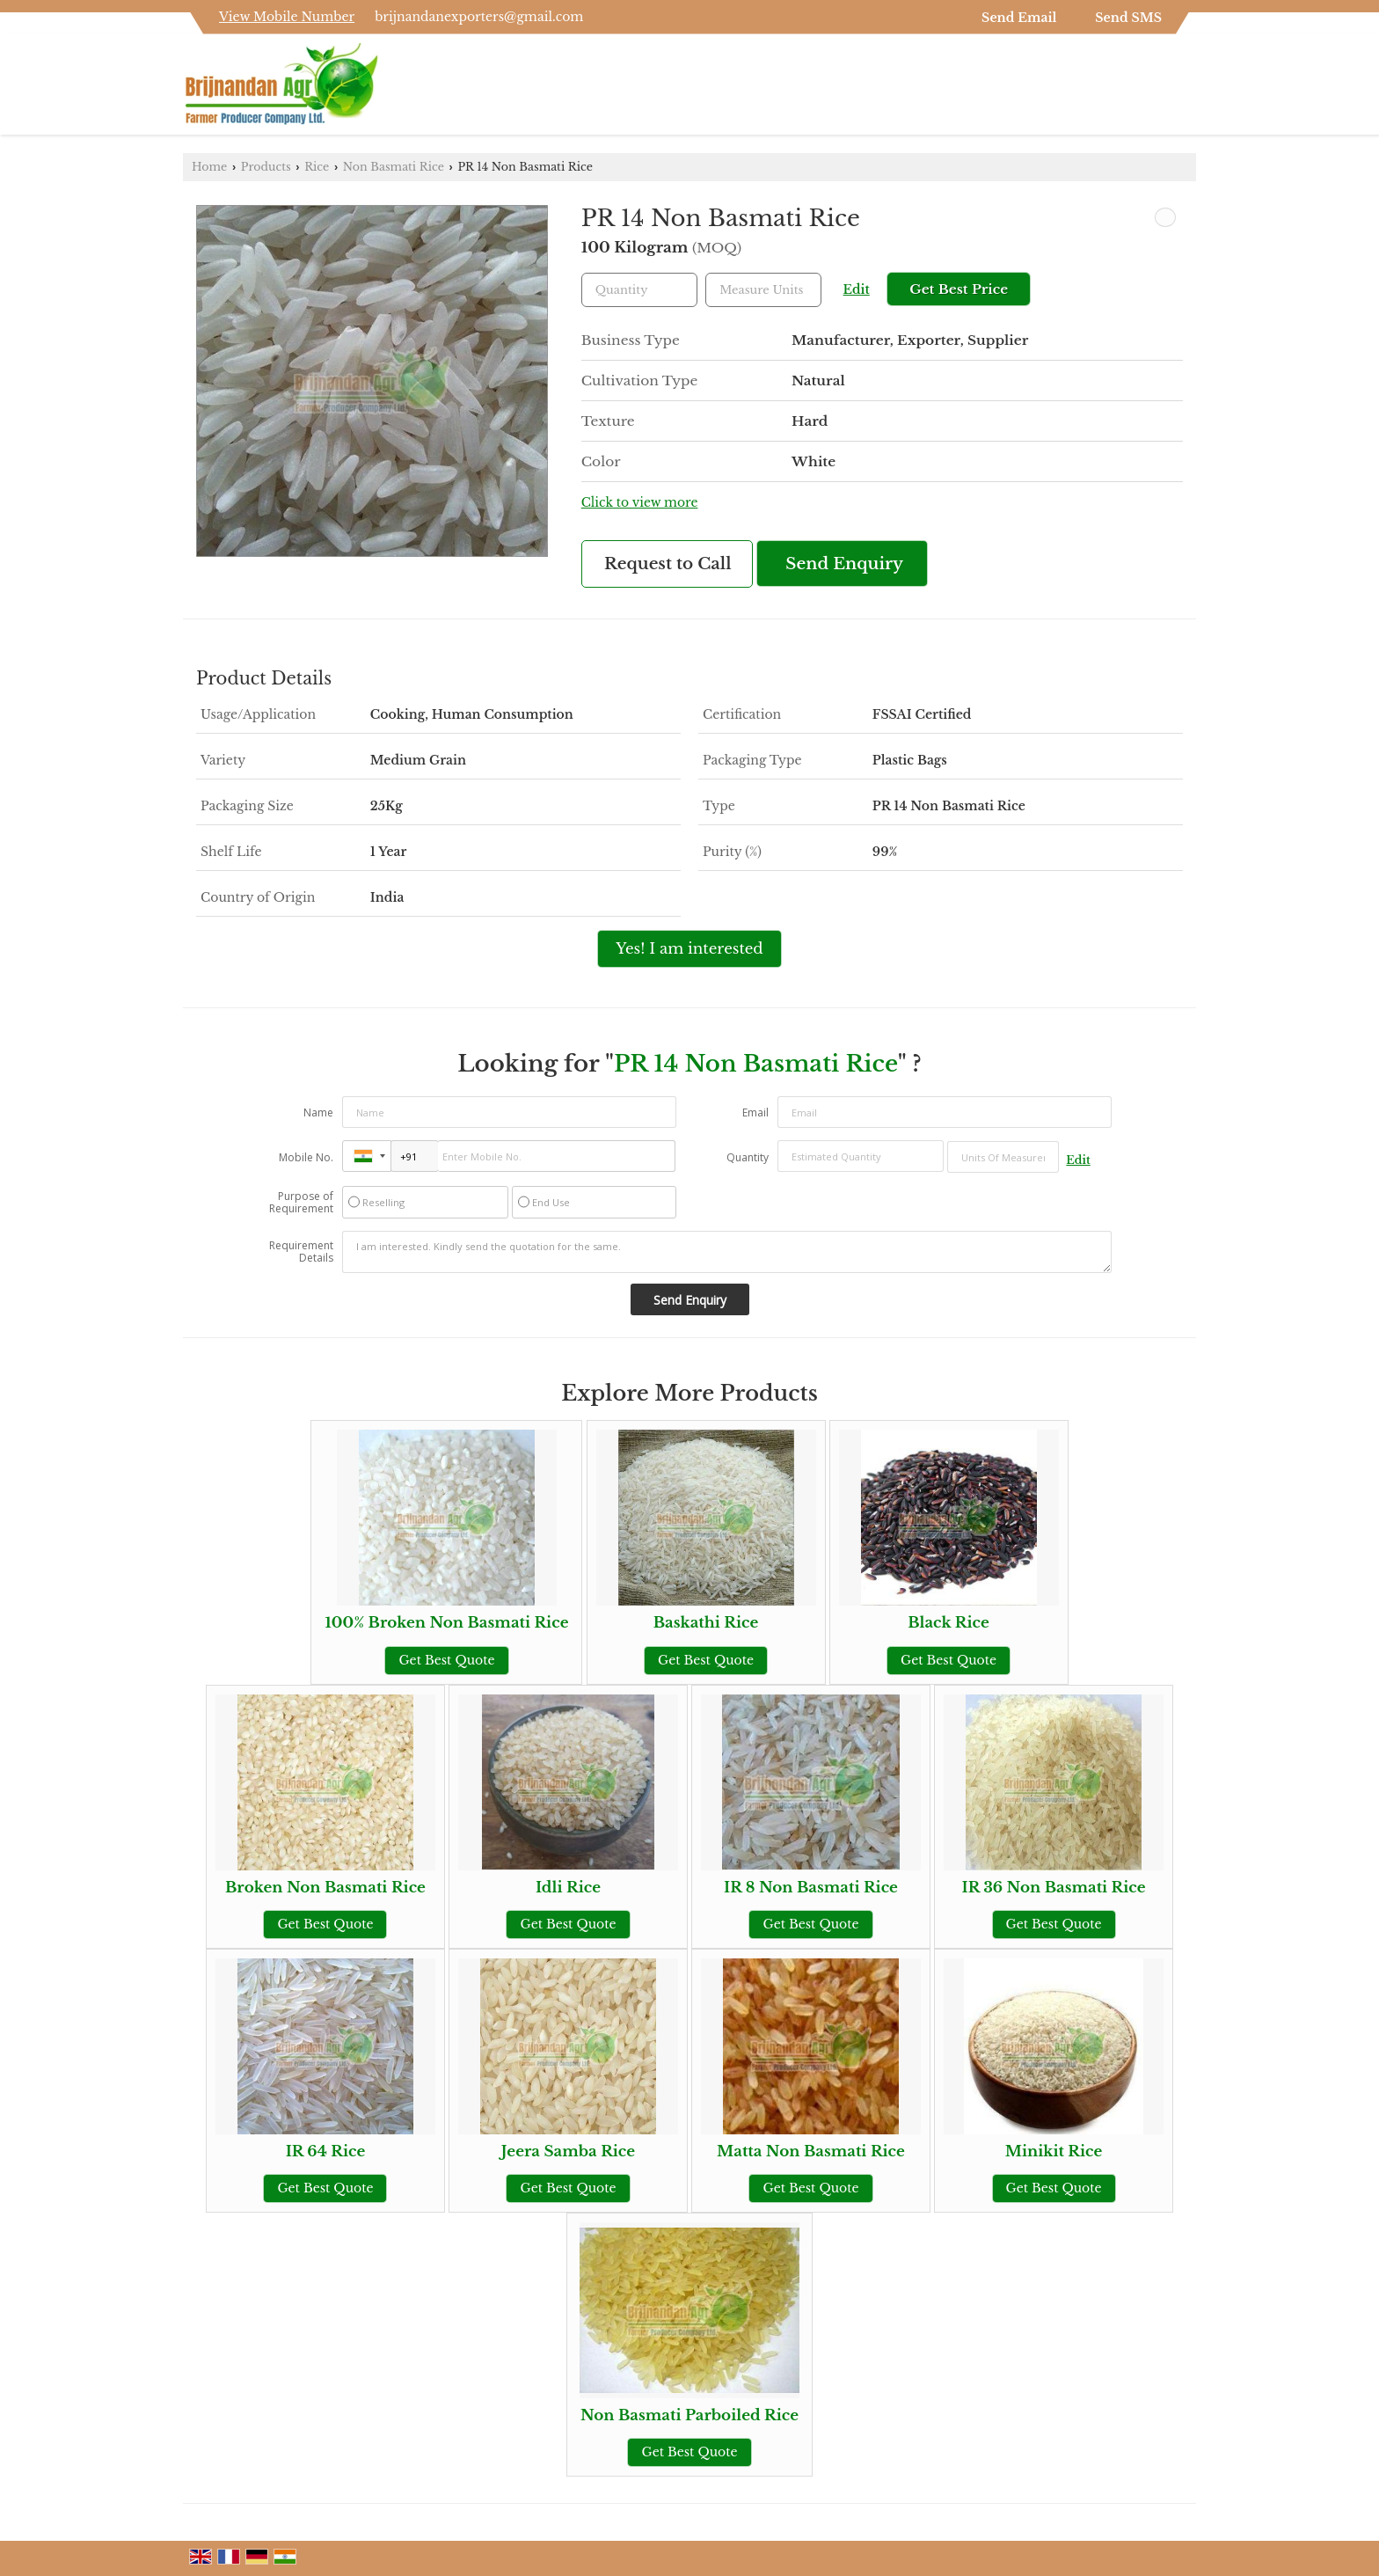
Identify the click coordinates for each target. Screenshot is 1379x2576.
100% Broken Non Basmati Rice (446, 1623)
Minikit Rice (1054, 2151)
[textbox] (763, 290)
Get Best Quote (446, 1660)
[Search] (1185, 89)
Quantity (747, 1157)
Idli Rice (568, 1887)
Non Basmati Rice (393, 166)
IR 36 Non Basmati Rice (1053, 1887)
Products (266, 166)
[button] (286, 17)
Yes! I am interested (689, 949)
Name (318, 1112)
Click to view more (639, 502)
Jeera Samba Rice (568, 2151)
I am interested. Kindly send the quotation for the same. (727, 1252)
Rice (316, 166)
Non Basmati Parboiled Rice (689, 2415)
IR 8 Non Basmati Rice (811, 1887)
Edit (856, 289)
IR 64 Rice (326, 2151)
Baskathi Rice (706, 1623)
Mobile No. (306, 1157)
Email (755, 1112)
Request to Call (668, 563)
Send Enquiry (844, 563)
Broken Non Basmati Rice (325, 1887)
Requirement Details (301, 1252)
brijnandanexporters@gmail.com (479, 17)
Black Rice (948, 1623)
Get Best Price (958, 289)
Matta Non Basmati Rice (811, 2151)
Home (209, 166)
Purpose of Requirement (301, 1202)
